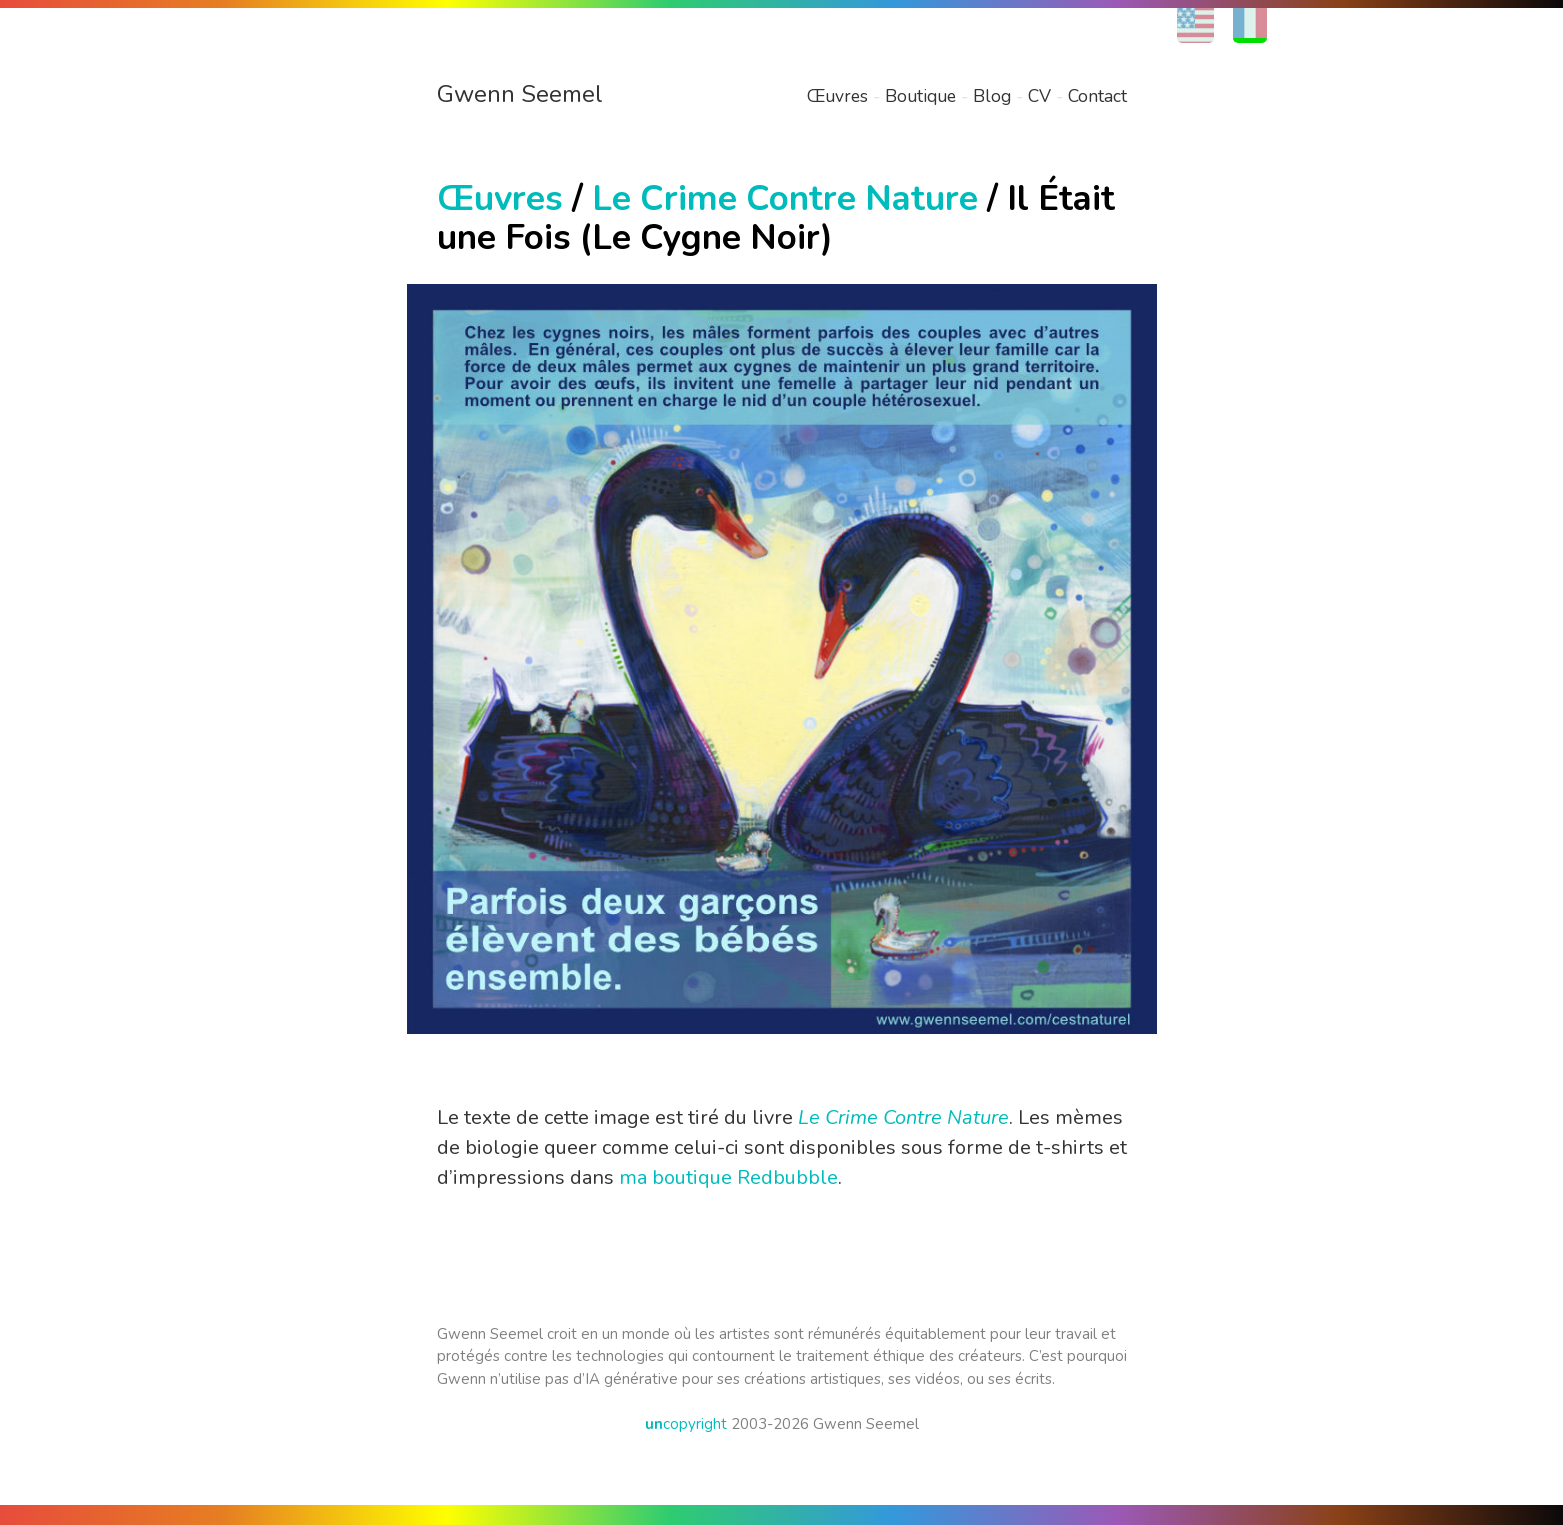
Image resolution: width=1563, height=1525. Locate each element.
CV (1039, 96)
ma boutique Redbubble (728, 1177)
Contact (1097, 96)
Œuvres (837, 96)
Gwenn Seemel (520, 94)
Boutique (920, 96)
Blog (992, 96)
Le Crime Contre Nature (785, 198)
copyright (686, 1424)
